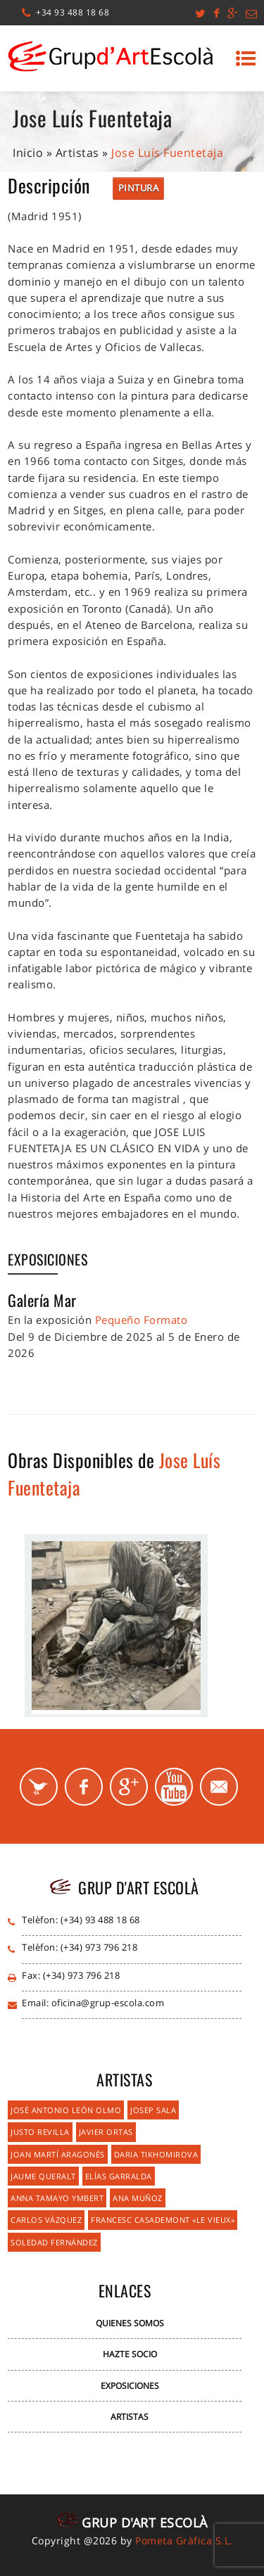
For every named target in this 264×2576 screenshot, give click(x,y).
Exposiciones (130, 2386)
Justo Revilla (40, 2132)
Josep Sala (153, 2110)
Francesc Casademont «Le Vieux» (162, 2219)
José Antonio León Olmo (66, 2110)
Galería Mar (42, 1300)
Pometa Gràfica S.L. (184, 2540)
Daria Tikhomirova (156, 2154)
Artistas (77, 152)
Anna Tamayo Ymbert (57, 2198)
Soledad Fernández (54, 2242)
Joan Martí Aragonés (58, 2154)
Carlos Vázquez (46, 2219)
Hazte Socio (130, 2354)
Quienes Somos (130, 2323)
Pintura (138, 187)
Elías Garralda (118, 2176)
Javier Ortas (106, 2132)
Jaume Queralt (43, 2176)
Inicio (28, 152)
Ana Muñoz (138, 2198)
